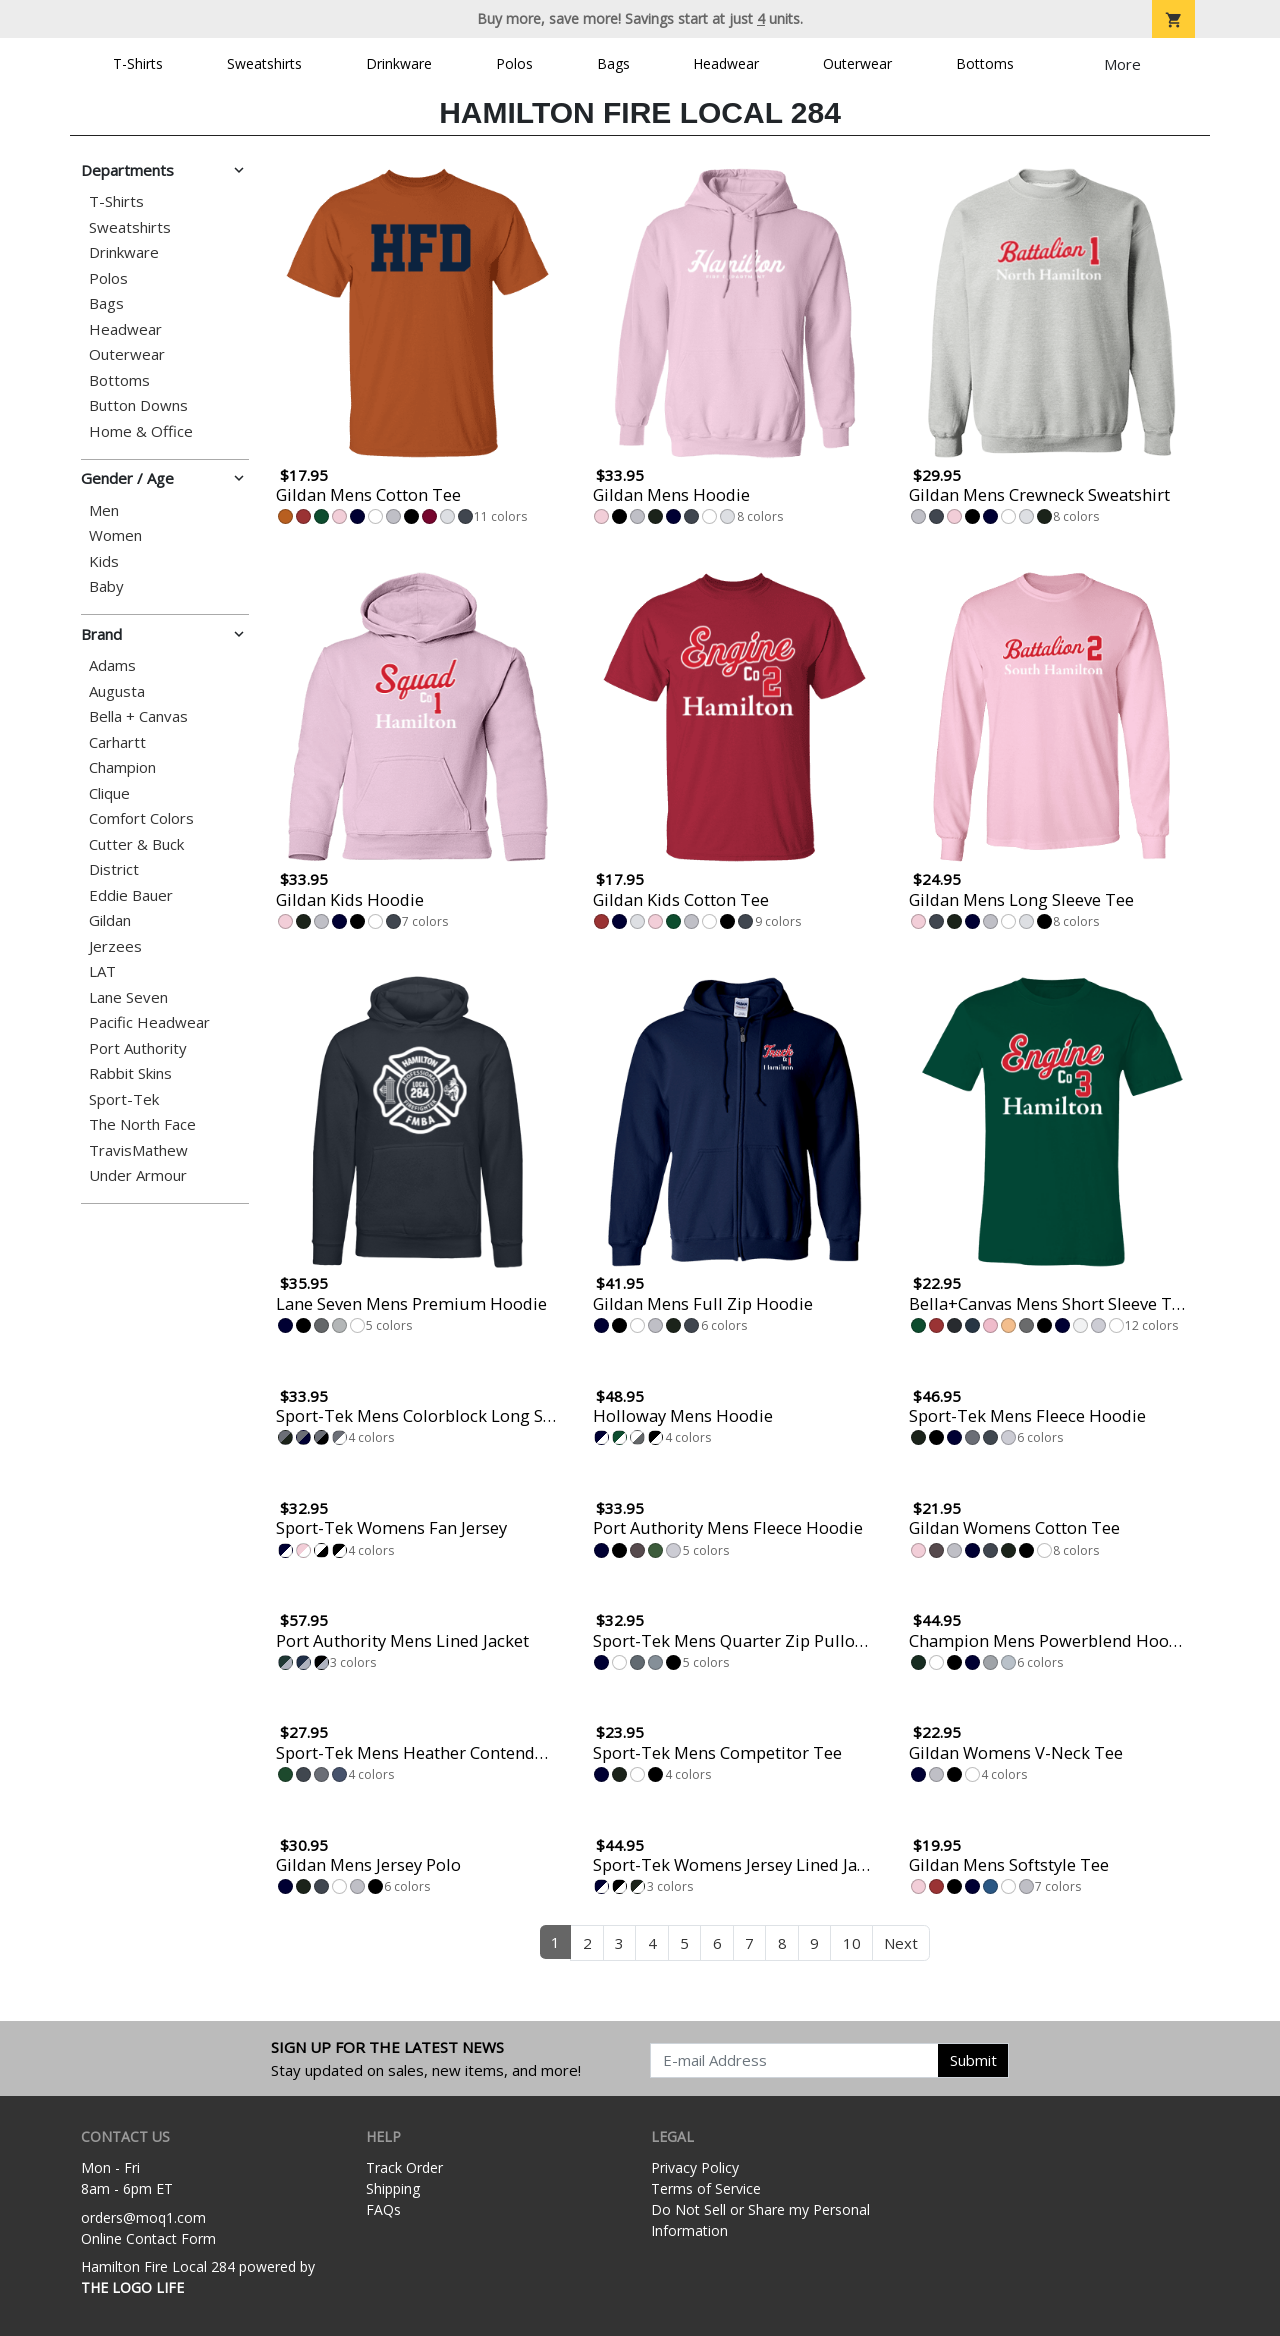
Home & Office (141, 431)
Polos (514, 63)
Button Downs (138, 405)
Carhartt (117, 742)
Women (115, 535)
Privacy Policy (695, 2167)
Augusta (117, 691)
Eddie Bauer (131, 895)
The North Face (142, 1124)
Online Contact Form (148, 2238)
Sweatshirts (264, 63)
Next (901, 1943)
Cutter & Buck (136, 844)
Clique (109, 793)
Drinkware (399, 63)
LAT (102, 971)
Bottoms (985, 63)
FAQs (383, 2209)
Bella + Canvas (138, 716)
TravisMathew (138, 1150)
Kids (104, 561)
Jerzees (115, 946)
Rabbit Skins (130, 1073)
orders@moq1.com (143, 2217)
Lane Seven (128, 997)
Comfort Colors (141, 818)
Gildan (110, 920)
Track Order (404, 2167)
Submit (973, 2060)
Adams (112, 665)
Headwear (726, 63)
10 (852, 1943)
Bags (613, 63)
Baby (106, 586)
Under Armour (138, 1175)
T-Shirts (138, 63)
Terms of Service (706, 2188)
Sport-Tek (124, 1099)
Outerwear (857, 63)
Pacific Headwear (149, 1022)
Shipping (393, 2188)
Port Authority (138, 1048)
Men (104, 510)
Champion (122, 767)
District (114, 869)
